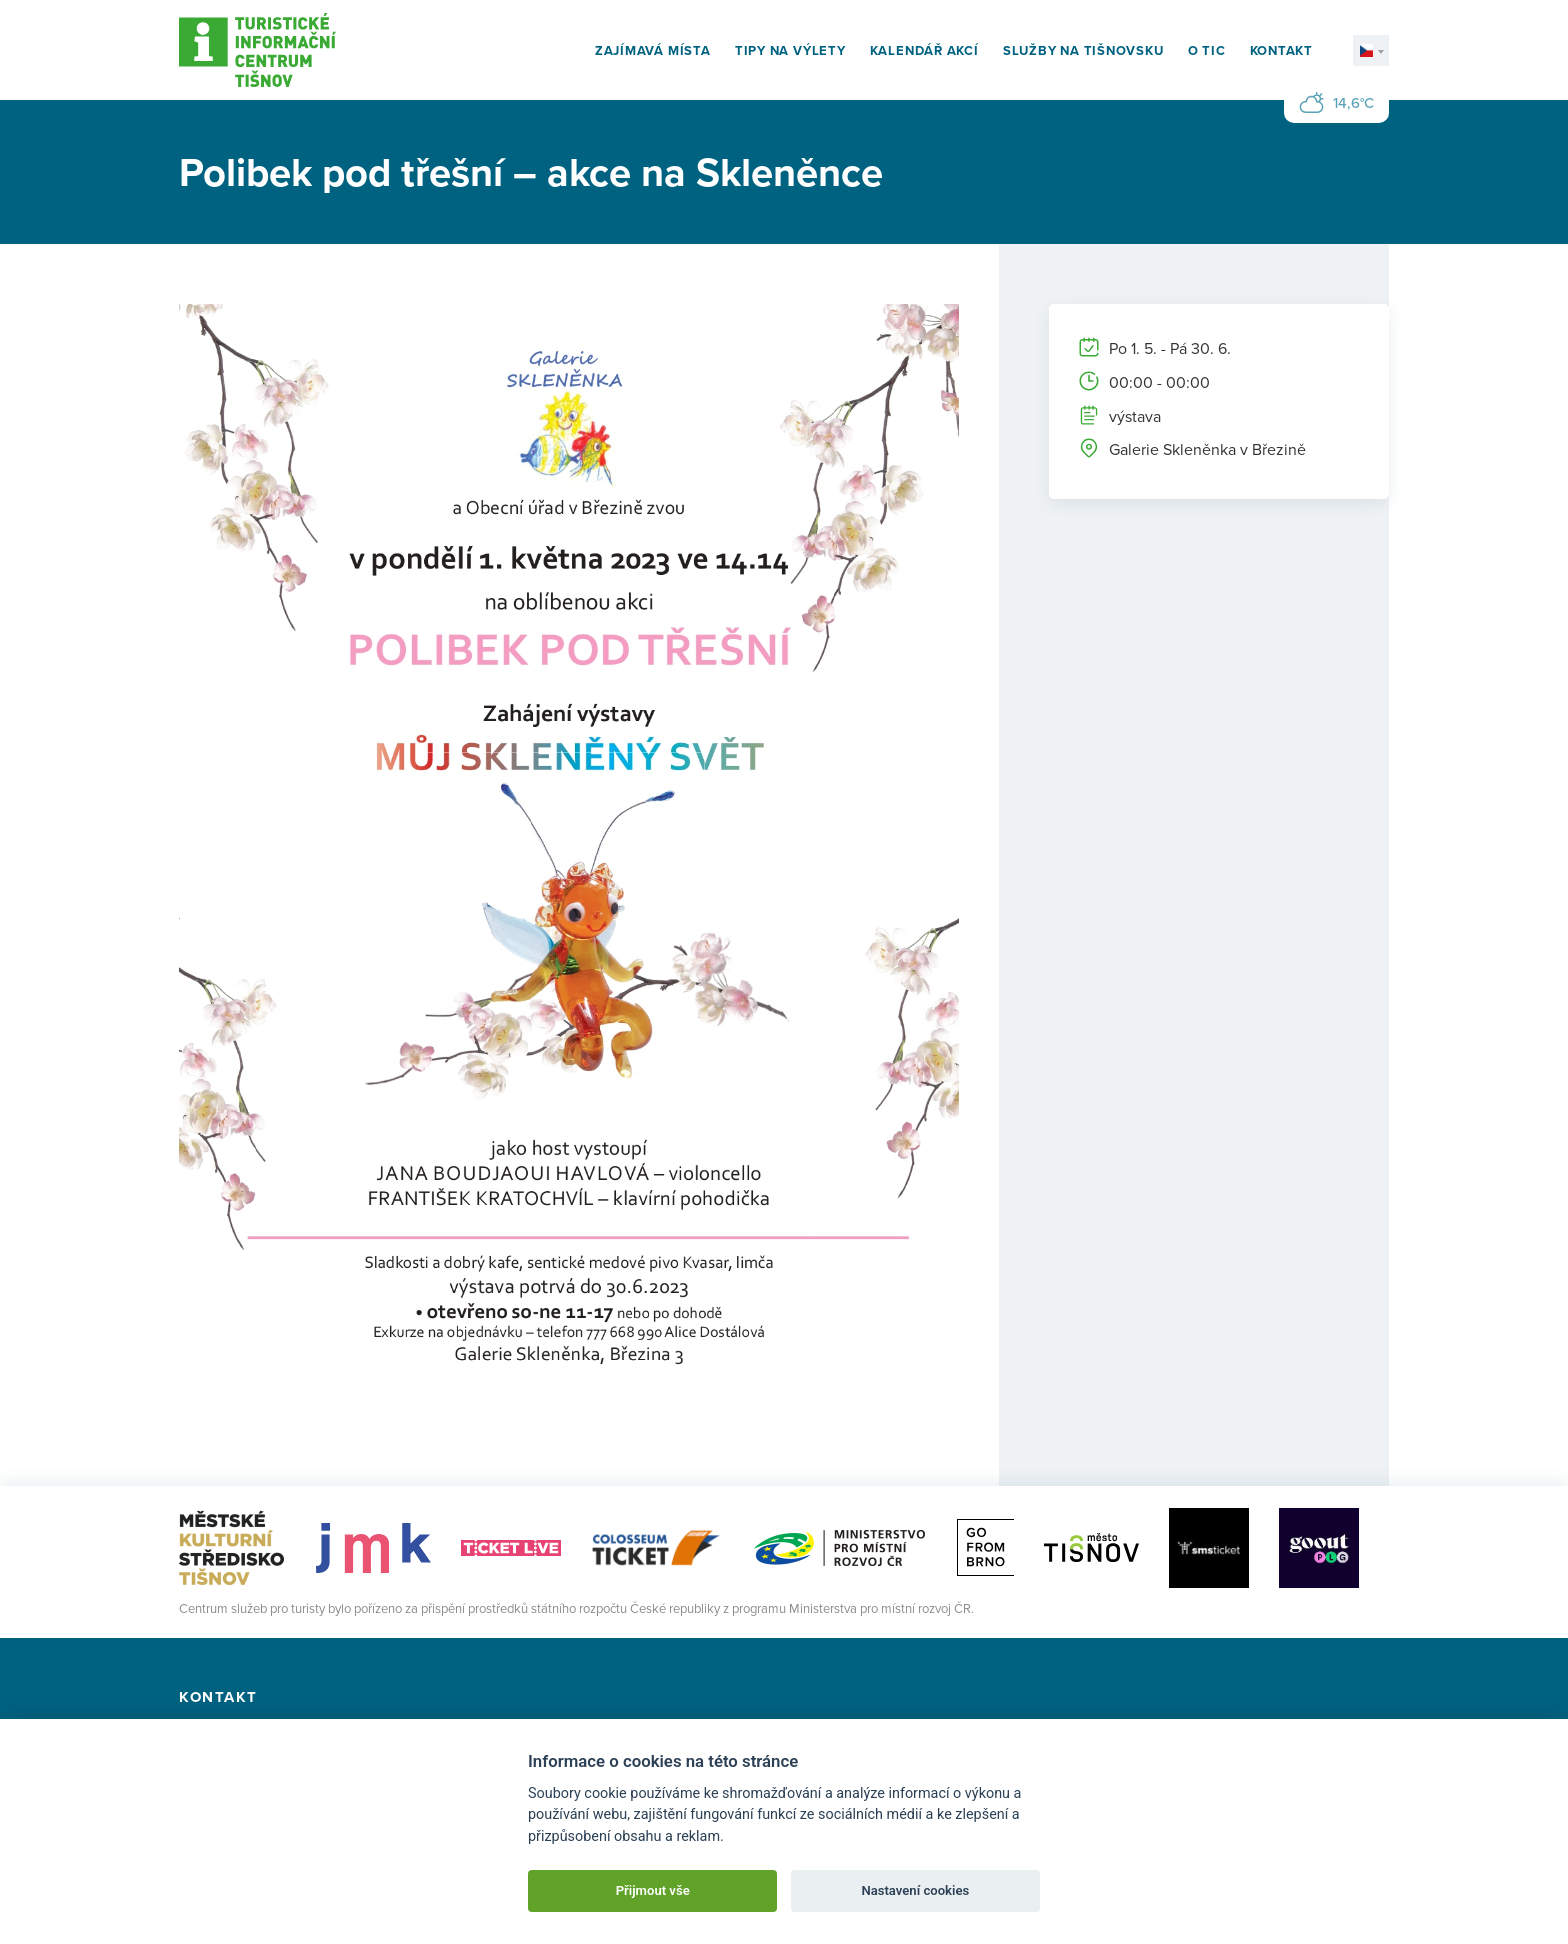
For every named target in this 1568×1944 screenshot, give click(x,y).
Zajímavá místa (653, 50)
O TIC (1207, 50)
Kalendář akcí (924, 50)
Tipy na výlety (790, 50)
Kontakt (1281, 50)
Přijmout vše (653, 1890)
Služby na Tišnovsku (1083, 50)
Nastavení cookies (915, 1890)
